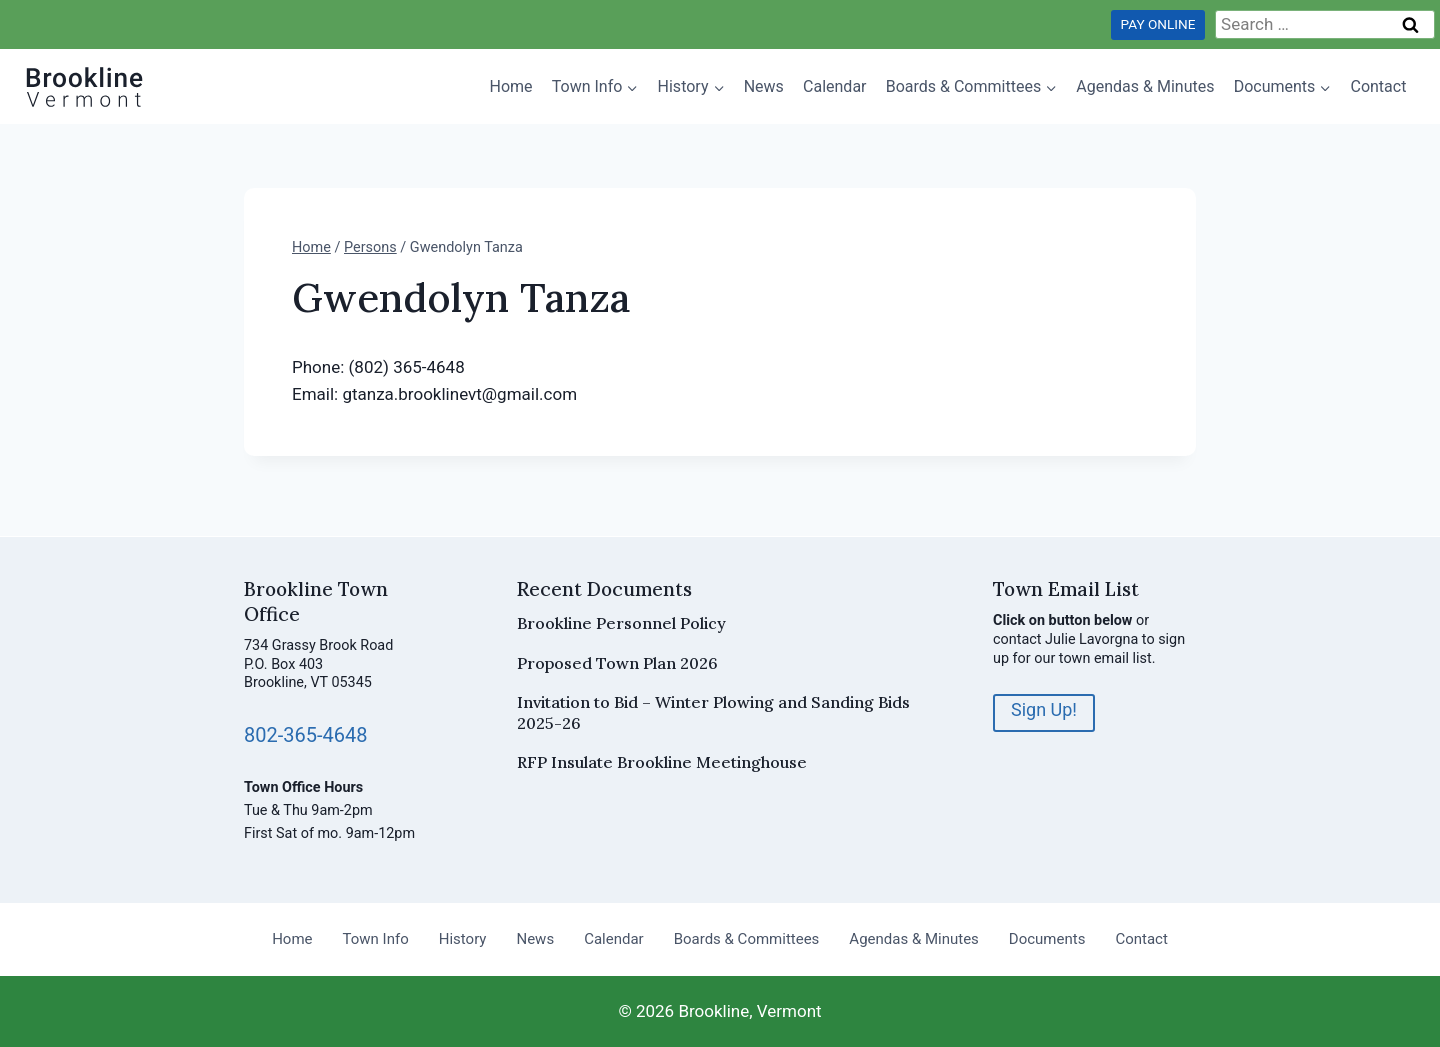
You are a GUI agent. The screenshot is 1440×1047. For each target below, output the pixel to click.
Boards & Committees (747, 939)
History (463, 939)
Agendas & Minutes (1145, 86)
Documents (1047, 939)
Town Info (376, 939)
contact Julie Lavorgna (1065, 639)
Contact (1378, 86)
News (764, 86)
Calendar (834, 86)
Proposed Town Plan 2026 (617, 663)
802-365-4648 (305, 735)
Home (511, 86)
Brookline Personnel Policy (621, 623)
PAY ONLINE (1158, 24)
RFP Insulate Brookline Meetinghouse (662, 762)
